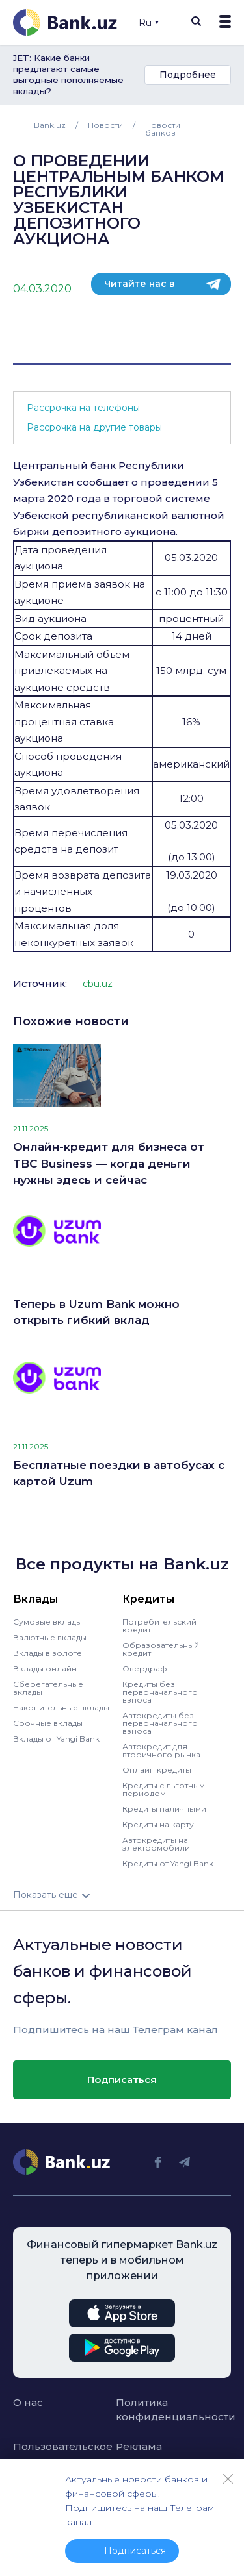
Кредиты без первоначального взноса (160, 1692)
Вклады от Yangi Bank (56, 1739)
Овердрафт (146, 1668)
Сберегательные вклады (48, 1688)
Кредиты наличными (164, 1809)
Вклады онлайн (45, 1668)
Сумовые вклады (47, 1622)
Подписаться (122, 2079)
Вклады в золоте (47, 1653)
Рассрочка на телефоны (83, 408)
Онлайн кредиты (156, 1770)
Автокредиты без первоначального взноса (160, 1723)
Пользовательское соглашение (58, 2454)
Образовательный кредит (160, 1649)
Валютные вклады (50, 1637)
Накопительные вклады (61, 1707)
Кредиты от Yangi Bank (167, 1863)
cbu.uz (98, 984)
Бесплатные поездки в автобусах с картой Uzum (118, 1473)
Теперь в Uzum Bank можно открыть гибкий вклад (96, 1312)
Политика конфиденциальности (161, 2409)
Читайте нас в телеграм (139, 286)
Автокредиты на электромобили (156, 1844)
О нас (28, 2402)
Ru (149, 23)
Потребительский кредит (159, 1625)
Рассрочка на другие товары (94, 427)
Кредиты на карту (158, 1824)
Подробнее (187, 75)
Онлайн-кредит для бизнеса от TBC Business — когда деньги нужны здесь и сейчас (108, 1163)
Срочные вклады (48, 1723)
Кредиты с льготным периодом (163, 1789)
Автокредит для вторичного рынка (161, 1750)
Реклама (139, 2446)
